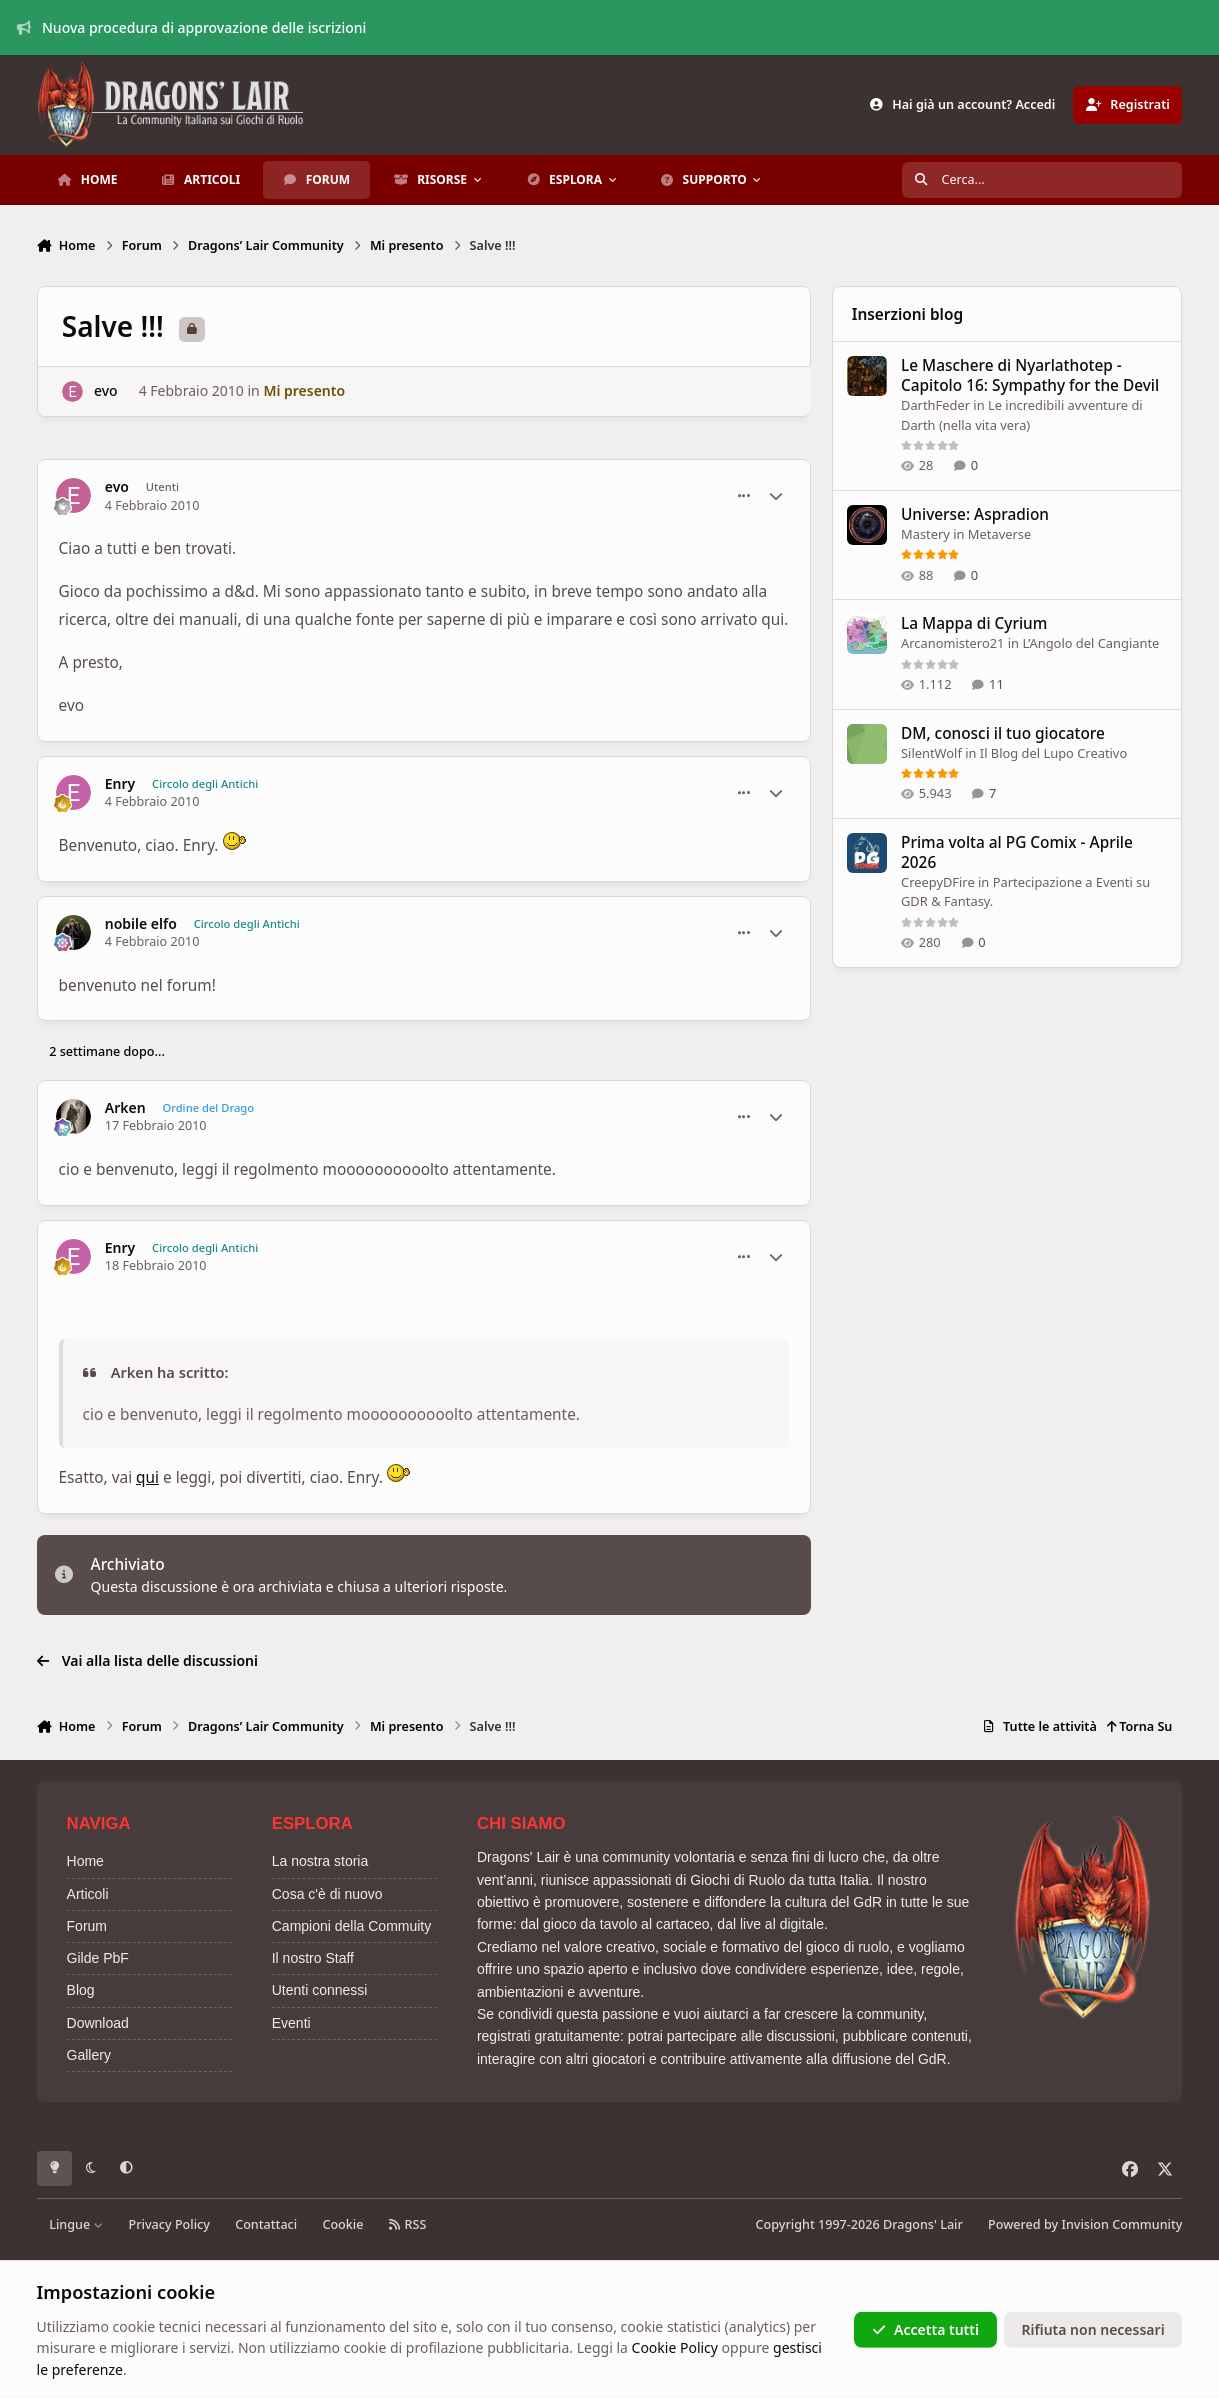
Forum (87, 1926)
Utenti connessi (320, 1990)
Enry (120, 784)
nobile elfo (141, 924)
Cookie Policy (675, 2347)
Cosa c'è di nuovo (327, 1894)
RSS (408, 2224)
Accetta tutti (925, 2329)
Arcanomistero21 (952, 644)
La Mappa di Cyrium (974, 624)
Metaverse (999, 534)
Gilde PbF (98, 1958)
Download (98, 2023)
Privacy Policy (169, 2224)
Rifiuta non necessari (1093, 2329)
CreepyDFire (938, 882)
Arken (125, 1108)
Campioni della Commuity (352, 1926)
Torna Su (1139, 1726)
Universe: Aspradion (975, 514)
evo (106, 390)
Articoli (88, 1894)
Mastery (925, 534)
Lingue (76, 2224)
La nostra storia (320, 1861)
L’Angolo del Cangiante (1091, 644)
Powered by (1085, 2224)
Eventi (291, 2023)
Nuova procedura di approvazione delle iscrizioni (192, 27)
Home (85, 1861)
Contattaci (266, 2224)
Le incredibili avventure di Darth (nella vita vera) (1022, 415)
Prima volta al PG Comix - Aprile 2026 (1017, 852)
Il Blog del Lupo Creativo (1053, 753)
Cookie (342, 2224)
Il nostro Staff (313, 1958)
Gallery (89, 2055)
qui (147, 1477)
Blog (81, 1990)
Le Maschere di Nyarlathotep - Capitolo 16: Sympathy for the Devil (1030, 375)
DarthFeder (935, 405)
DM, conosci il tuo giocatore (1003, 733)
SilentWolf (931, 753)
